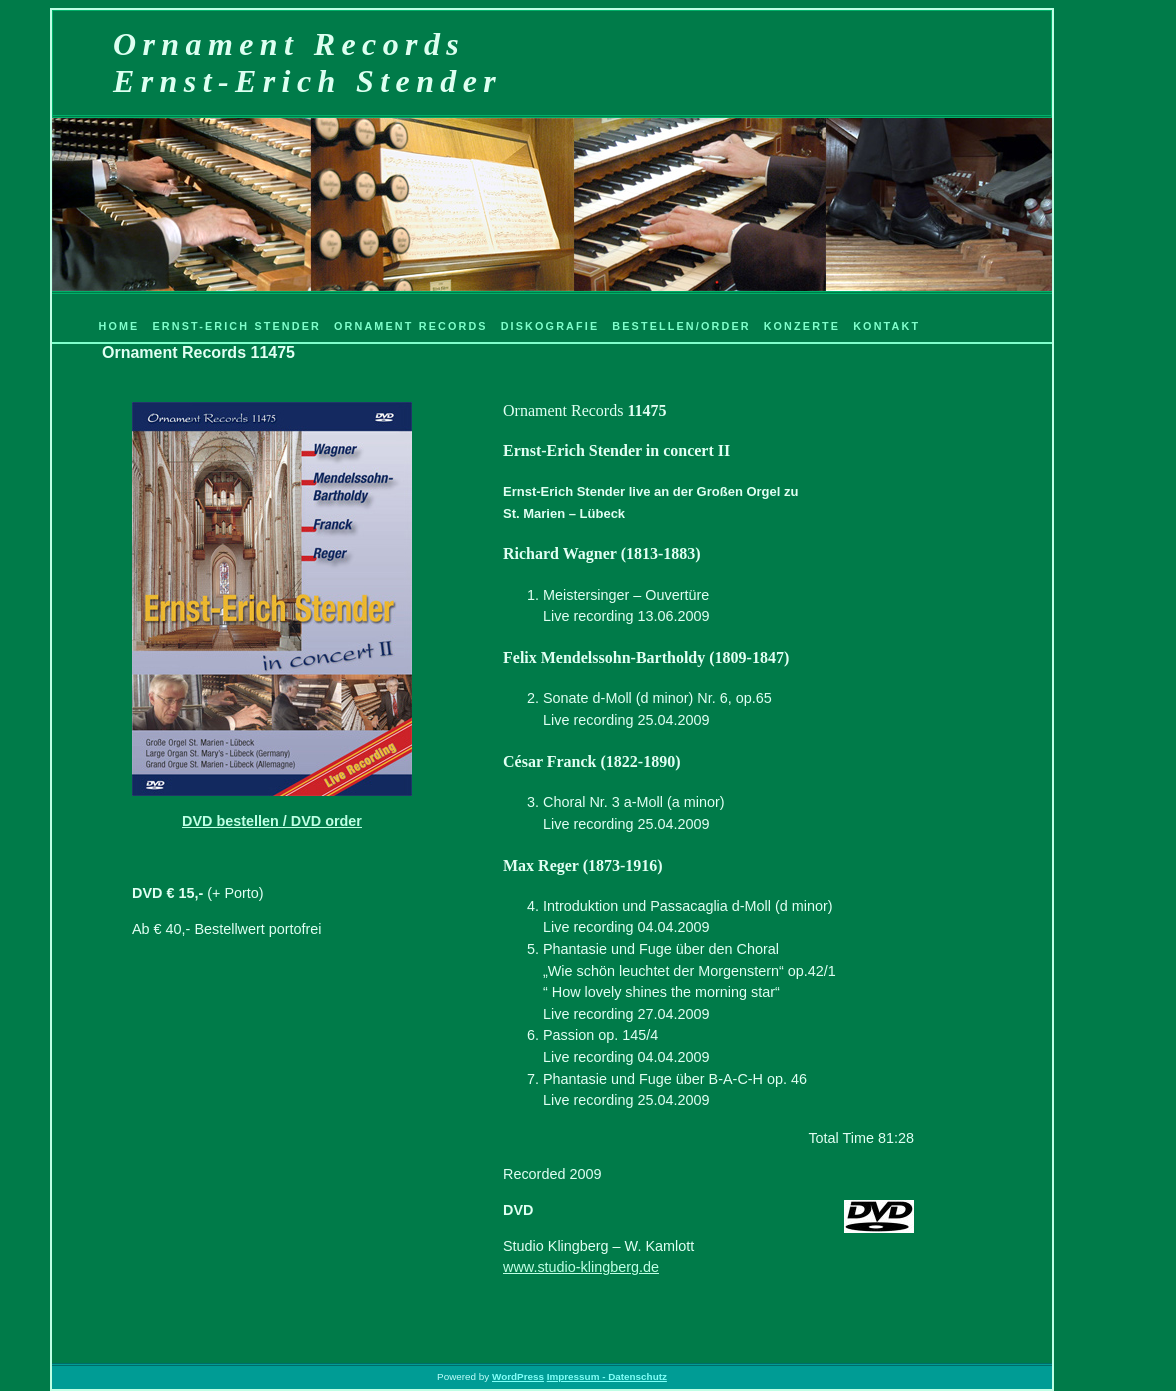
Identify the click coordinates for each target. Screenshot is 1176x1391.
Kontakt (886, 326)
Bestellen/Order (681, 326)
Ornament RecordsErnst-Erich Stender (307, 62)
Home (118, 326)
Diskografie (550, 326)
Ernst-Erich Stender (236, 326)
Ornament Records (411, 326)
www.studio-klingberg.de (581, 1267)
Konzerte (802, 326)
